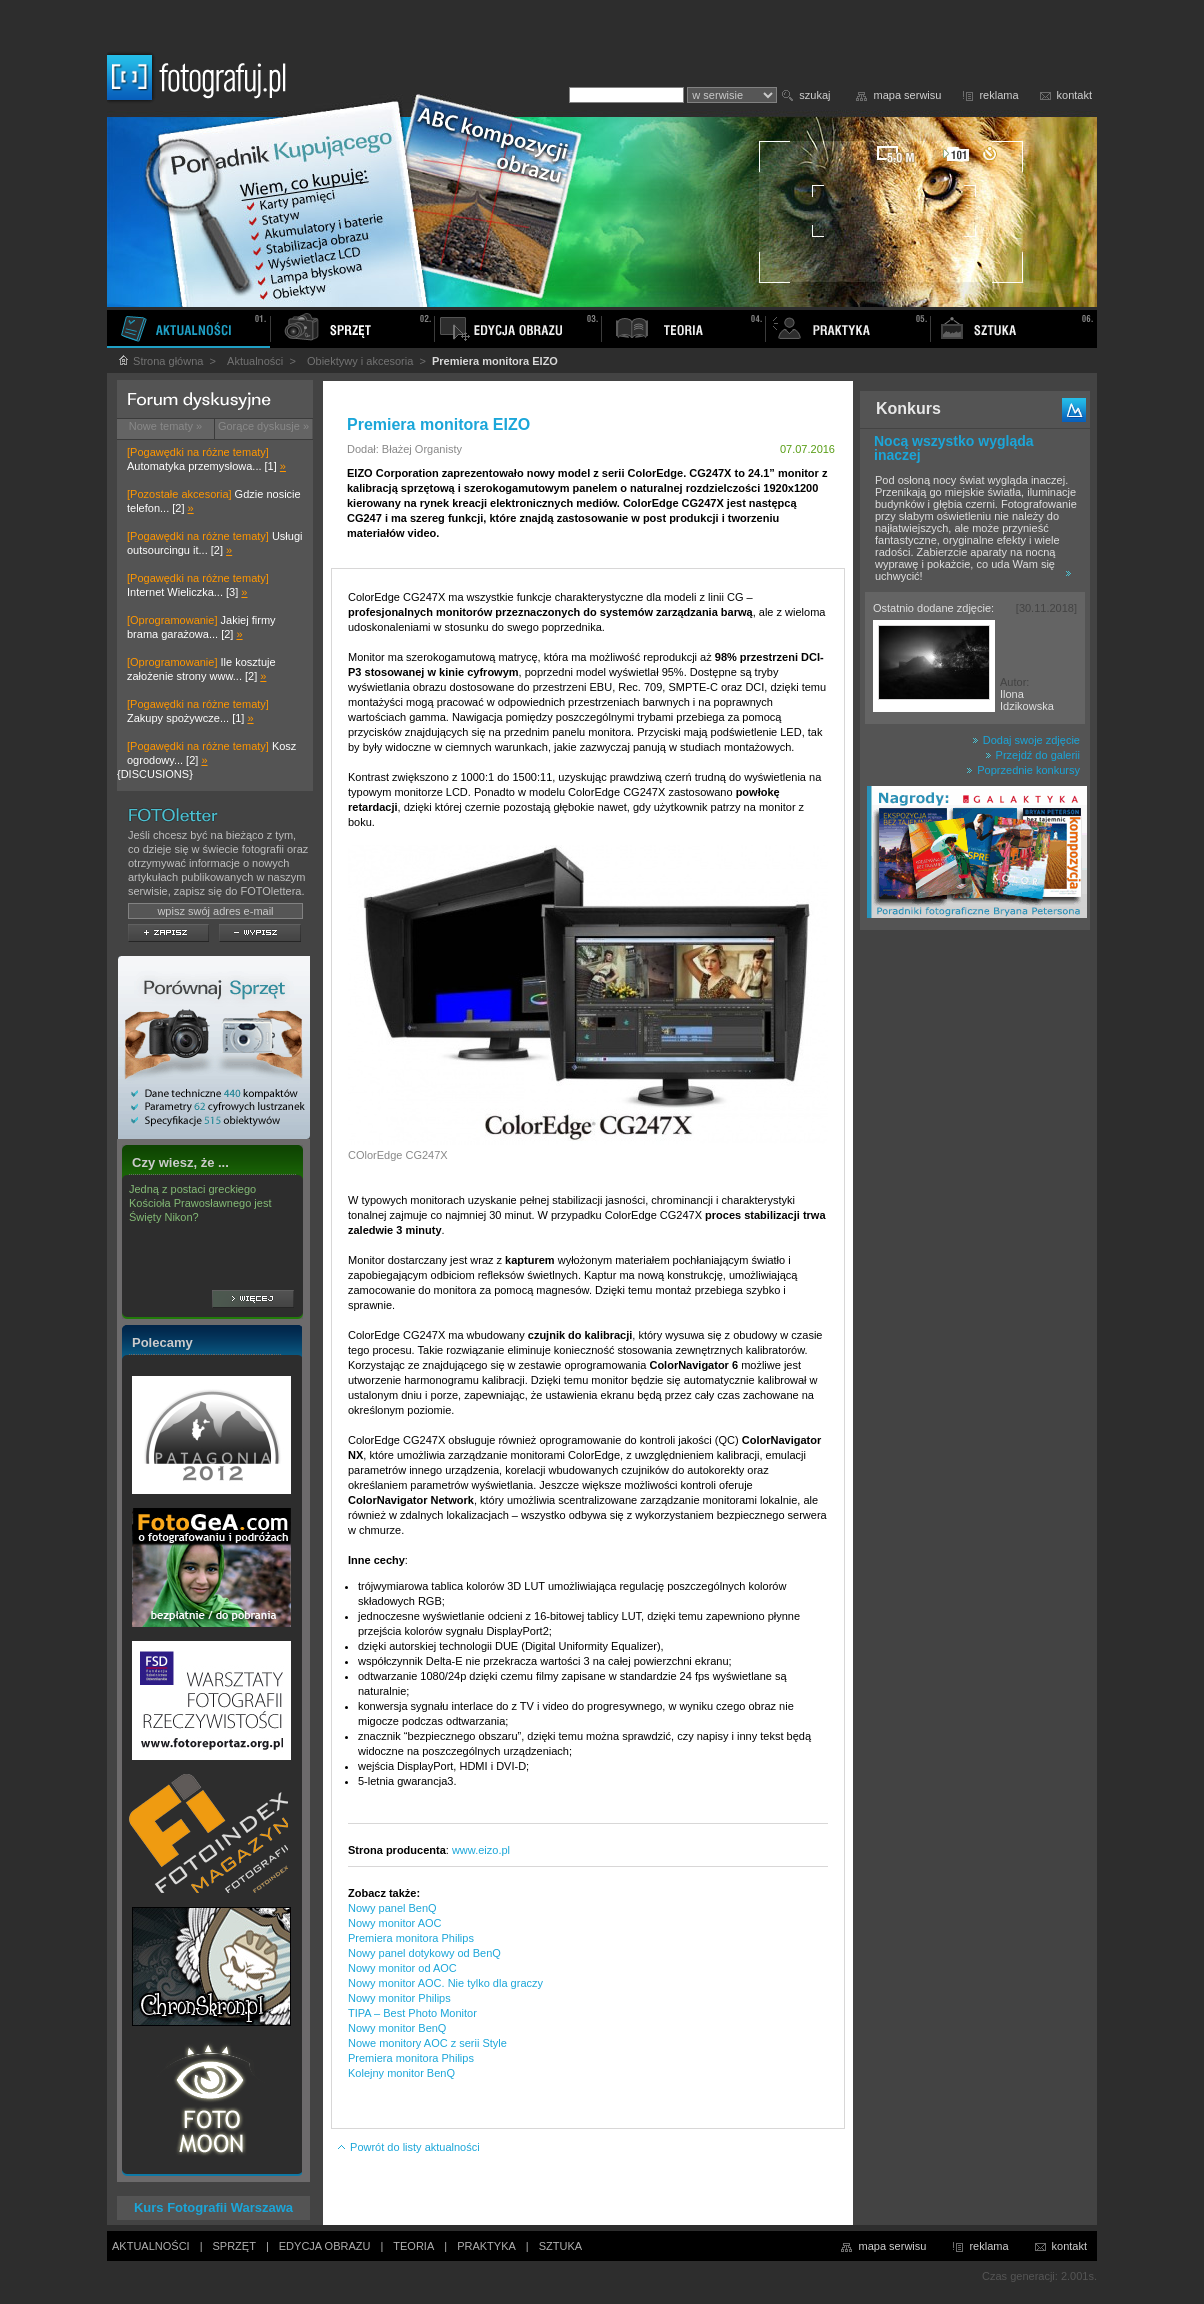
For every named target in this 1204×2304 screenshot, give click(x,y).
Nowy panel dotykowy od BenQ (424, 1953)
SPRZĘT (234, 2246)
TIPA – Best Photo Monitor (412, 2013)
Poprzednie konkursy (1023, 770)
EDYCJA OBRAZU (325, 2246)
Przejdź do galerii (1032, 755)
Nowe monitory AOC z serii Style (427, 2043)
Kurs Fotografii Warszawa (213, 2207)
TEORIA (413, 2246)
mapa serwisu (908, 95)
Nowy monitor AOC (395, 1923)
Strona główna (160, 361)
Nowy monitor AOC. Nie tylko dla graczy (445, 1983)
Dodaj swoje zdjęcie (1026, 740)
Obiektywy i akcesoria (360, 361)
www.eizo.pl (481, 1850)
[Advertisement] (975, 1254)
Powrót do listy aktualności (408, 2147)
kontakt (1074, 95)
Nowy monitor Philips (399, 1998)
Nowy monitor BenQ (397, 2028)
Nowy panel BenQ (392, 1908)
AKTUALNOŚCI (151, 2246)
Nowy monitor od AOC (402, 1968)
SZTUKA (560, 2246)
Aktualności (255, 361)
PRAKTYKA (486, 2246)
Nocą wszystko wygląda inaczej (954, 448)
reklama (998, 95)
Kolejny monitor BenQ (401, 2073)
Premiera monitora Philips (411, 1938)
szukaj (814, 95)
